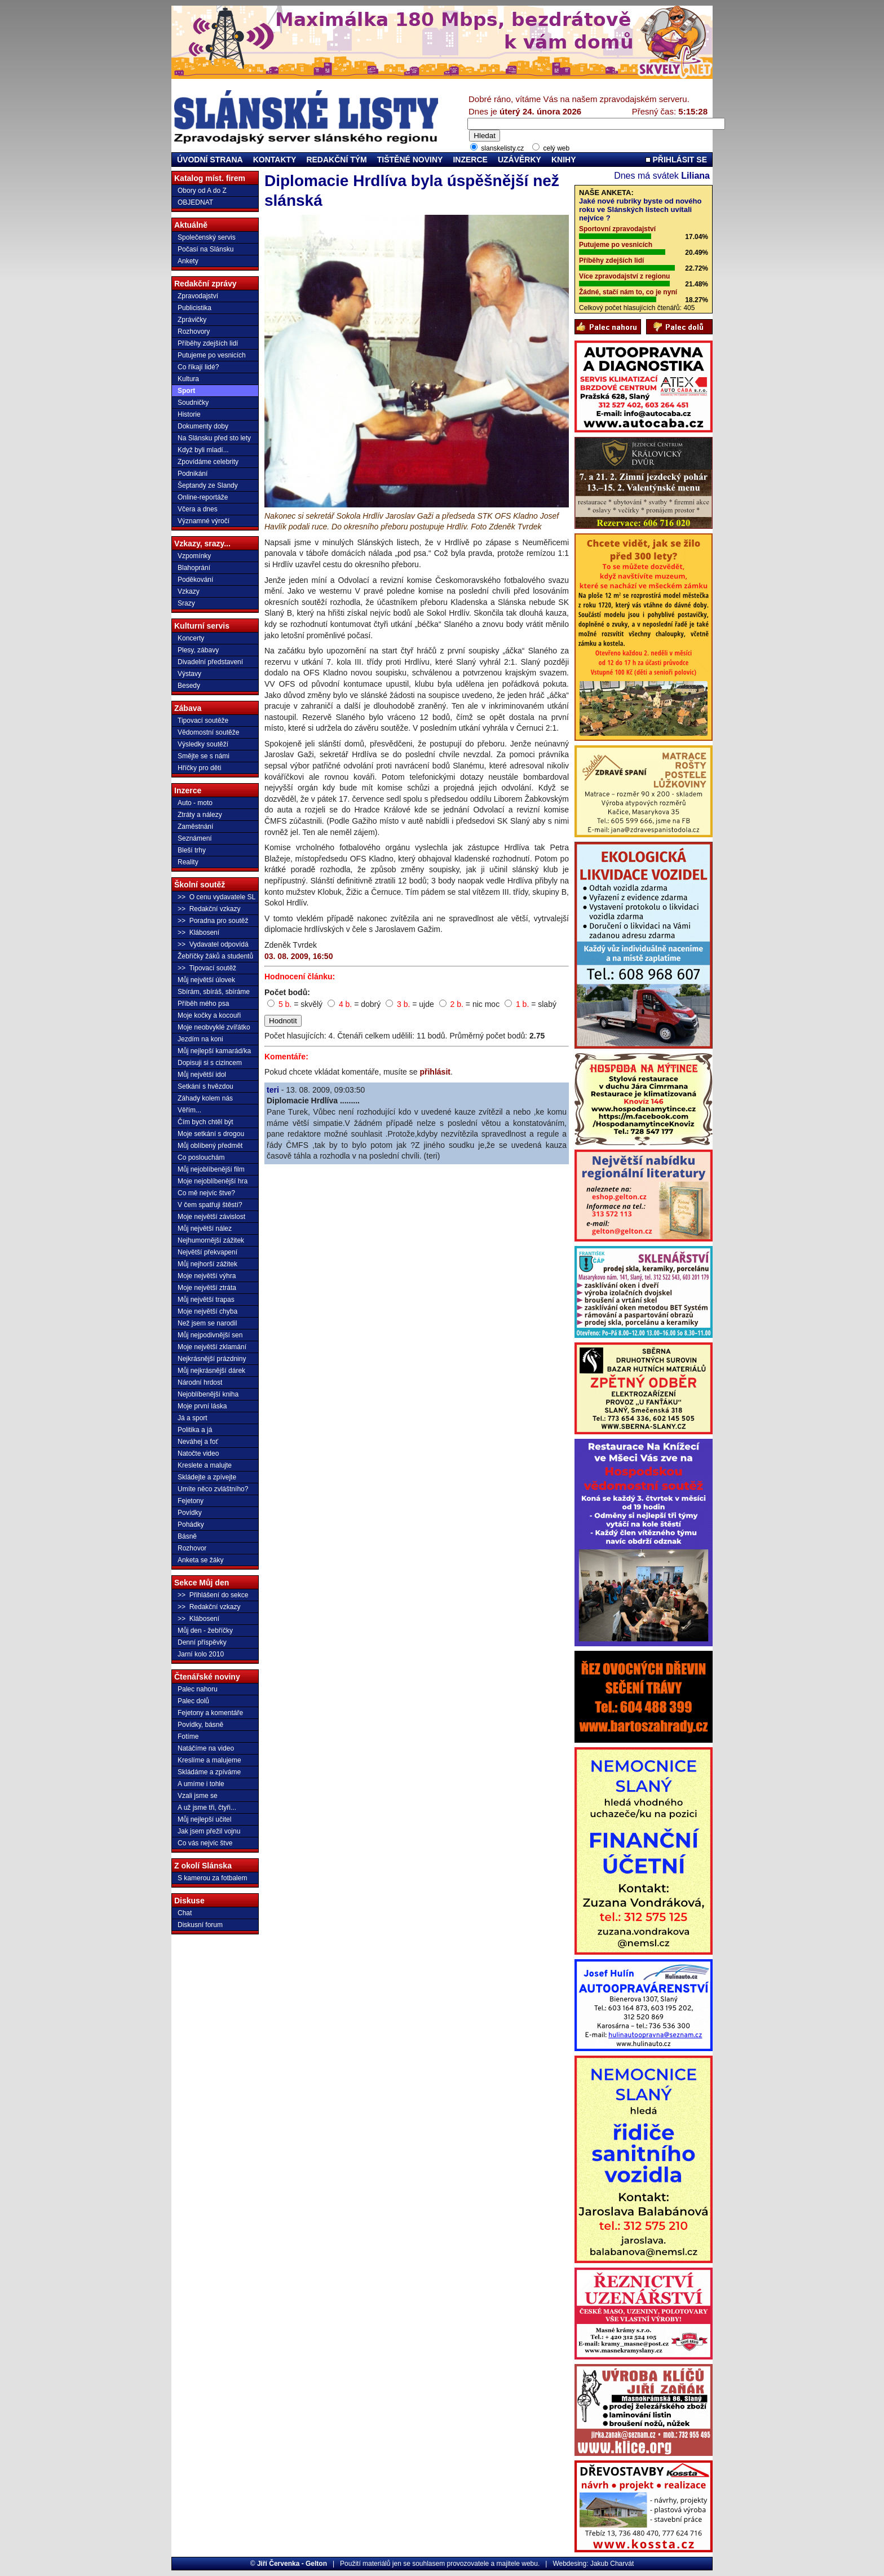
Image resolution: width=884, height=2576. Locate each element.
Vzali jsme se (198, 1796)
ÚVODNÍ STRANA (210, 159)
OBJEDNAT (195, 202)
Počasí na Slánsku (205, 249)
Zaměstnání (195, 826)
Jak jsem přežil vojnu (209, 1831)
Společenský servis (207, 237)
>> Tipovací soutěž (207, 968)
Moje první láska (202, 1406)
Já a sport (192, 1418)
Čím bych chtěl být (205, 1122)
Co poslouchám (201, 1157)
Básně (187, 1536)
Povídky (190, 1513)
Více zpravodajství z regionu (624, 276)
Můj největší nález (205, 1228)
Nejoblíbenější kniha (208, 1394)
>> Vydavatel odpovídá (213, 944)
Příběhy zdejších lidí (208, 343)
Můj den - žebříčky (205, 1630)
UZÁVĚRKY (519, 159)
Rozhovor (192, 1548)
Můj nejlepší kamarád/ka (214, 1051)
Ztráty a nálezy (200, 815)
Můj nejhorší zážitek (207, 1264)
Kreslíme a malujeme (209, 1760)
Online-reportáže (203, 497)
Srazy (186, 603)
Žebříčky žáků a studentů (215, 956)
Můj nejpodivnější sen (210, 1335)
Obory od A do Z (202, 191)
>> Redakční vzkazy (209, 909)
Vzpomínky (194, 556)
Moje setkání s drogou (211, 1134)
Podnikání (192, 474)
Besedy (189, 686)
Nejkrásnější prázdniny (212, 1359)
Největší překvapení (207, 1252)
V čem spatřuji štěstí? (210, 1205)
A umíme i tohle (201, 1784)
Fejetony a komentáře (210, 1713)
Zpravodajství (198, 296)
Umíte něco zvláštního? (213, 1489)
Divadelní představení (210, 662)
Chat (185, 1913)
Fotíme (188, 1736)
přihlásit (434, 1071)
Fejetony (191, 1501)
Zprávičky (192, 320)
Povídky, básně (200, 1725)
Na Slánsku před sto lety (214, 438)
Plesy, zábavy (198, 650)
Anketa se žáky (200, 1560)
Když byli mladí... (203, 450)
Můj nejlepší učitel (204, 1819)
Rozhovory (194, 331)
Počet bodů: (287, 992)
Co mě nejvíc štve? (206, 1193)
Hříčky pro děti (199, 768)
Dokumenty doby (203, 426)
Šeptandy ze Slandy (208, 485)
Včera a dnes (198, 509)
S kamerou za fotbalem (212, 1878)
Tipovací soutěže (203, 720)
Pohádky (191, 1524)
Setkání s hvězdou (205, 1086)
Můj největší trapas (206, 1300)
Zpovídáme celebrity (208, 462)
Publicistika (194, 308)
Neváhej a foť (198, 1442)
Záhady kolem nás (205, 1098)
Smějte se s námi (203, 756)
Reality (188, 862)
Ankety (188, 261)
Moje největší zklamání (212, 1347)
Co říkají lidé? (198, 367)
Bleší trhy (192, 850)
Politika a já (195, 1430)
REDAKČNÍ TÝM (336, 159)
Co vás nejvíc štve (205, 1843)
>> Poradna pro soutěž (213, 921)
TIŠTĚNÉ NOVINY (410, 159)
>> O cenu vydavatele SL (216, 897)
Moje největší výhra (207, 1276)
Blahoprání (194, 568)
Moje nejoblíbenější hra (212, 1181)
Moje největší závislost (211, 1217)
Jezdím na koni (200, 1039)
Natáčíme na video (206, 1748)
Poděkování (195, 580)
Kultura (188, 379)
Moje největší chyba (207, 1311)
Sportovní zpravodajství (617, 229)
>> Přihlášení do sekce (213, 1595)
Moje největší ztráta (207, 1288)
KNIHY (563, 159)
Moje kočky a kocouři (209, 1015)
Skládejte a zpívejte (207, 1477)
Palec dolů (193, 1701)
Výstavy (189, 674)
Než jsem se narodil (207, 1323)
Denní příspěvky (202, 1642)
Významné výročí (203, 521)
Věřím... (189, 1110)
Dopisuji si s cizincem (210, 1063)
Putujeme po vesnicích (212, 355)
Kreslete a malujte (205, 1465)
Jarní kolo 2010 (201, 1654)
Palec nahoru (198, 1689)
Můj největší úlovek (206, 980)
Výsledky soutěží (203, 744)
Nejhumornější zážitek (211, 1240)
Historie (189, 414)
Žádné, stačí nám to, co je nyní (628, 292)
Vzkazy (189, 591)
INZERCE (470, 159)
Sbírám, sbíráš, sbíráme (214, 992)
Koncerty (191, 638)
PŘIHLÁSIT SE (676, 159)
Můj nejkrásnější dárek (211, 1371)
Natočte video (198, 1453)
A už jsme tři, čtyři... (207, 1807)
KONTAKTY (275, 159)
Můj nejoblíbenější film (211, 1169)
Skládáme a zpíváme (209, 1772)
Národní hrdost (200, 1382)
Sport (186, 391)
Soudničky (193, 402)
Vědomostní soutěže (208, 732)
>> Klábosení (198, 932)
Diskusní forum (200, 1925)
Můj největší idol (202, 1075)
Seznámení (195, 838)
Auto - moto (195, 803)
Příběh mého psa (203, 1004)
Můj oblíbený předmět (210, 1146)
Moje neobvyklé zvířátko (214, 1027)
